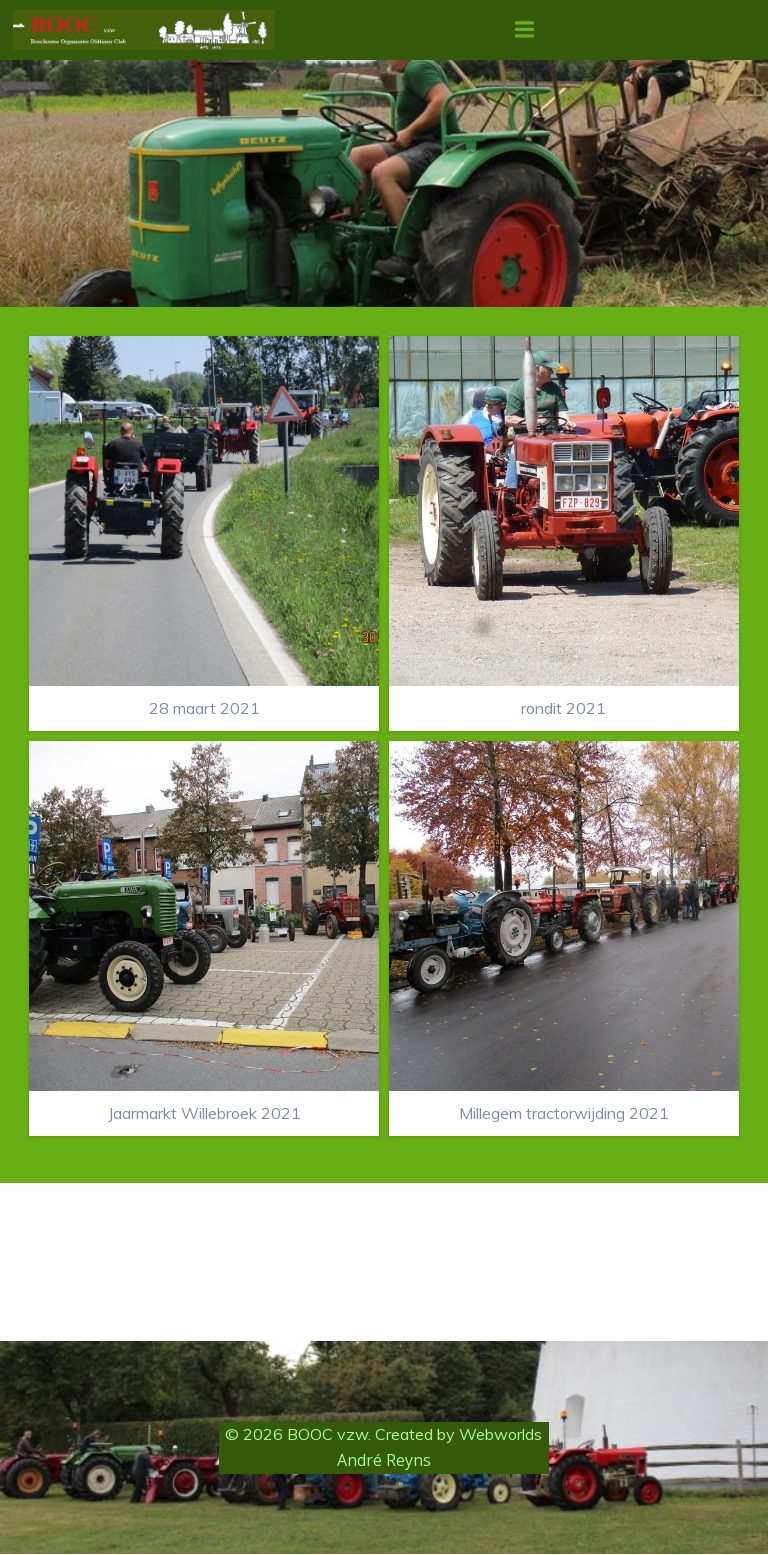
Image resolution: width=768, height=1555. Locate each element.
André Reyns (384, 1462)
